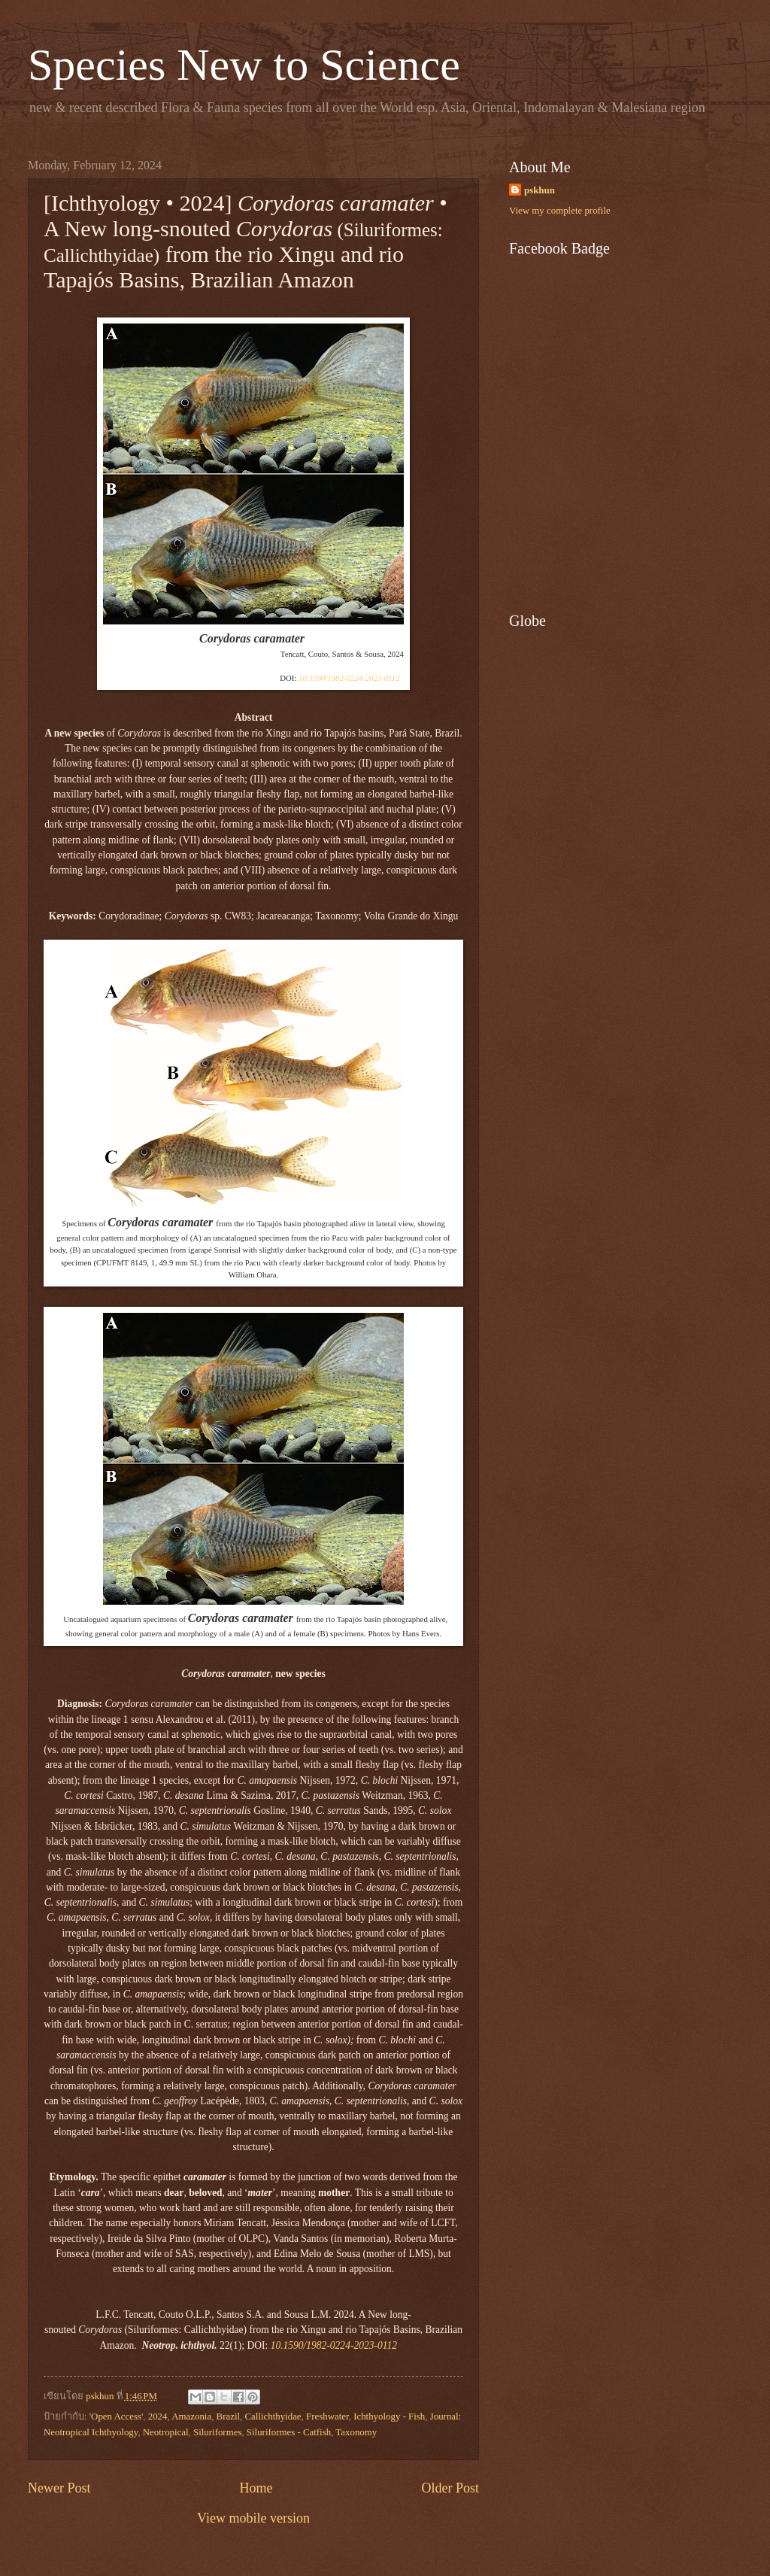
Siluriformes (217, 2432)
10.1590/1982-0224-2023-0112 (349, 677)
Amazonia (191, 2416)
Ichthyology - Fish (389, 2416)
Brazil (228, 2416)
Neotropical (166, 2432)
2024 (158, 2416)
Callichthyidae (272, 2416)
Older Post (450, 2488)
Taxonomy (356, 2432)
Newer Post (59, 2488)
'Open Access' (116, 2416)
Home (255, 2488)
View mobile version (253, 2518)
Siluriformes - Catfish (289, 2432)
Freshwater (327, 2416)
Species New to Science (244, 65)
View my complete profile (560, 210)
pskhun (539, 190)
